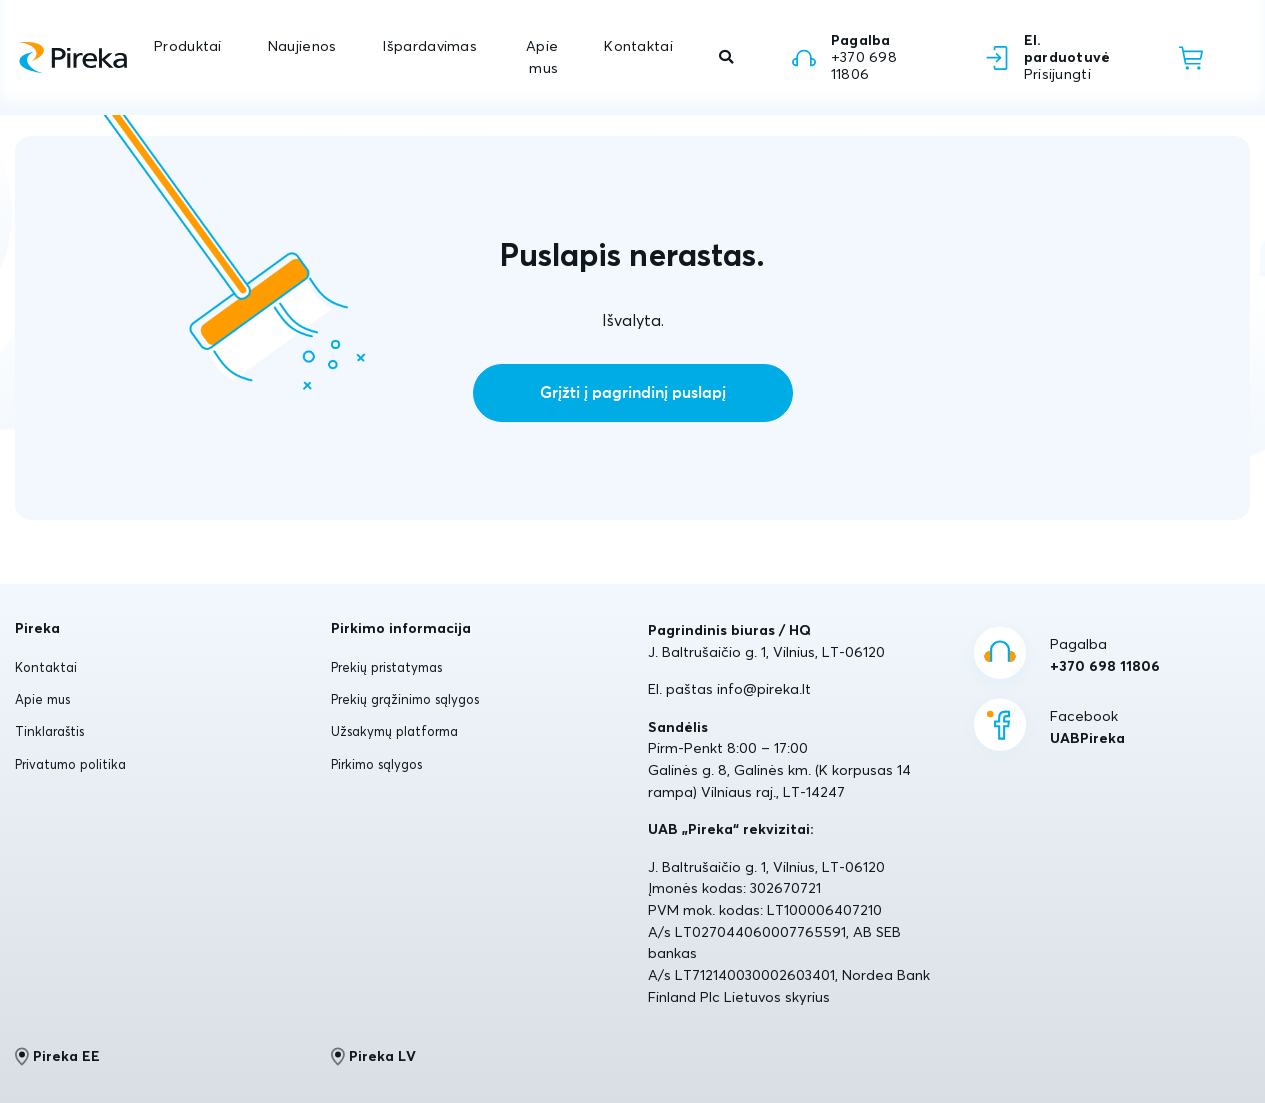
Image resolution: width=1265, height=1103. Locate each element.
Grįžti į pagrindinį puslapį (633, 393)
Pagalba (1105, 656)
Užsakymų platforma (394, 731)
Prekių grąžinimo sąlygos (405, 699)
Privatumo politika (70, 764)
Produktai (188, 46)
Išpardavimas (429, 46)
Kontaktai (638, 46)
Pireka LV (373, 1056)
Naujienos (302, 46)
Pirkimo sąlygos (376, 764)
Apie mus (542, 57)
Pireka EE (57, 1056)
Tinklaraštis (49, 731)
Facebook (1087, 728)
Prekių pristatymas (386, 667)
